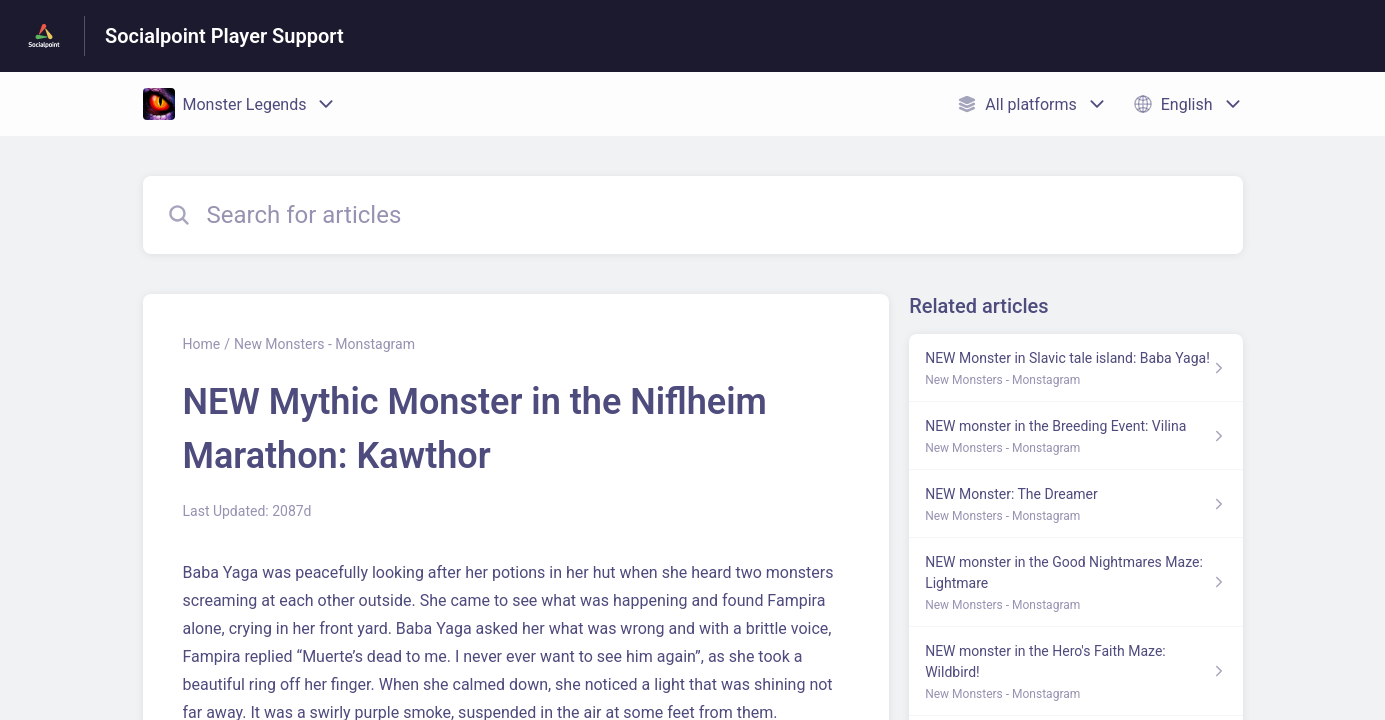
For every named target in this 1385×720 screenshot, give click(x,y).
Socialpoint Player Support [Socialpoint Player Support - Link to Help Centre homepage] (224, 36)
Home (202, 344)
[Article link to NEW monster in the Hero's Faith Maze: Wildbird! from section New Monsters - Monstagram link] (1075, 671)
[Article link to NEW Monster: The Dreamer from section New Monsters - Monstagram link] (1075, 504)
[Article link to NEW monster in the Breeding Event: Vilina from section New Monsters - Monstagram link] (1075, 436)
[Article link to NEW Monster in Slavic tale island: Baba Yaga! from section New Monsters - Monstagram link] (1075, 368)
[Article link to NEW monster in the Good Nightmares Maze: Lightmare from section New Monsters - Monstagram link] (1075, 582)
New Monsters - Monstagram (324, 344)
